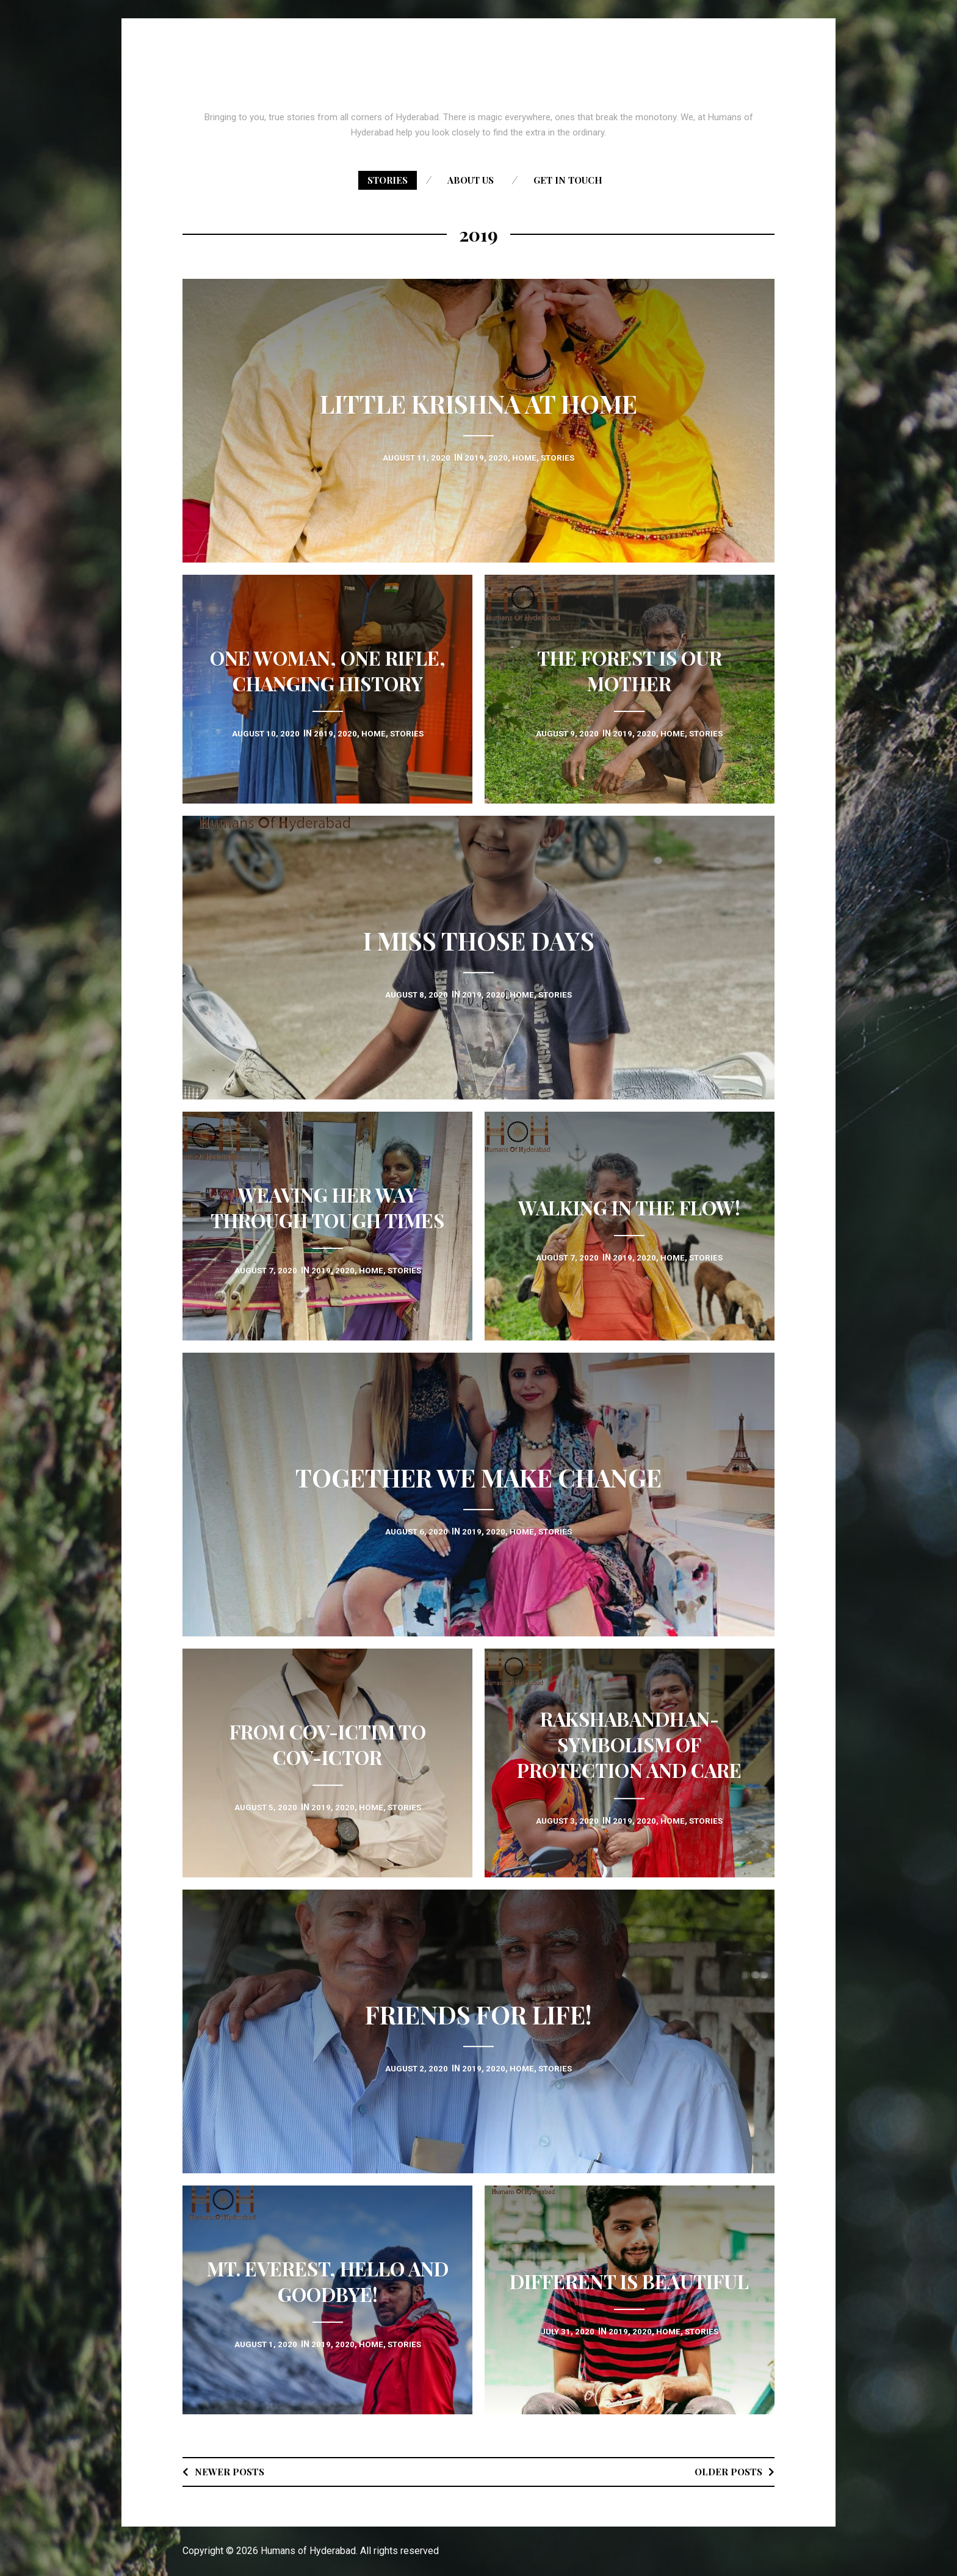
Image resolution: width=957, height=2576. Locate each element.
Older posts (727, 2471)
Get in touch (567, 180)
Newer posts (231, 2471)
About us (470, 180)
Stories (387, 180)
